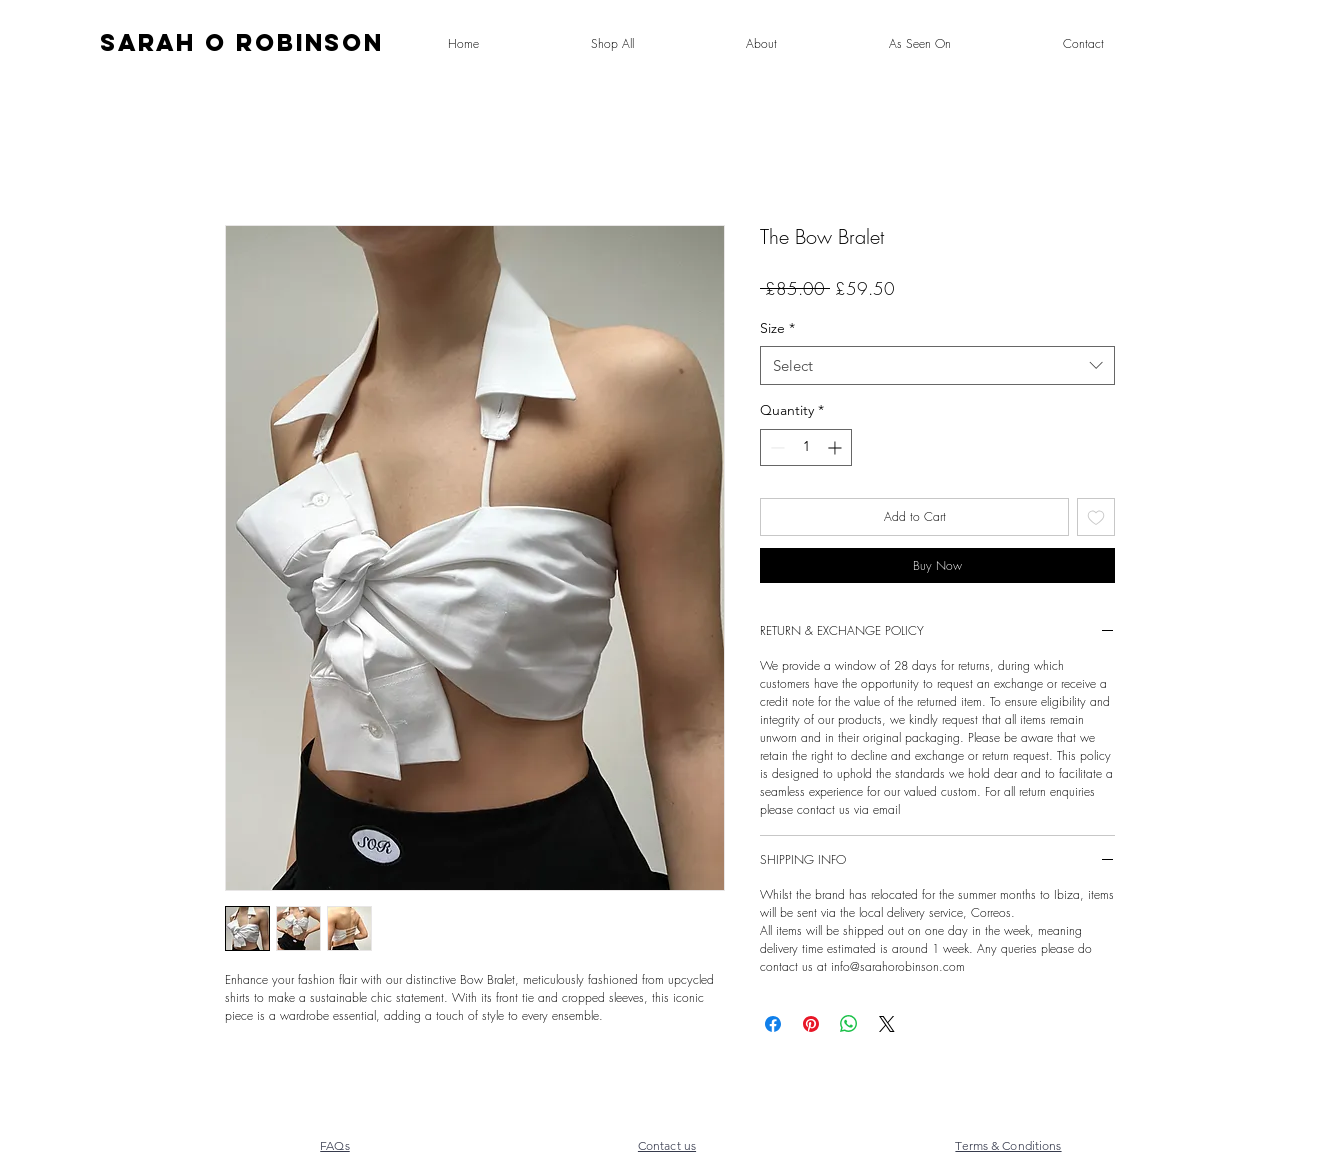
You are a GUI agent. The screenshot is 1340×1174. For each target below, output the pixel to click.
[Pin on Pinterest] (811, 1024)
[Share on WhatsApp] (849, 1024)
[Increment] (836, 447)
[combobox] (937, 365)
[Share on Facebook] (773, 1024)
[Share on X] (887, 1024)
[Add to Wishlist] (1096, 517)
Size (777, 328)
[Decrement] (775, 447)
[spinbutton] (806, 447)
